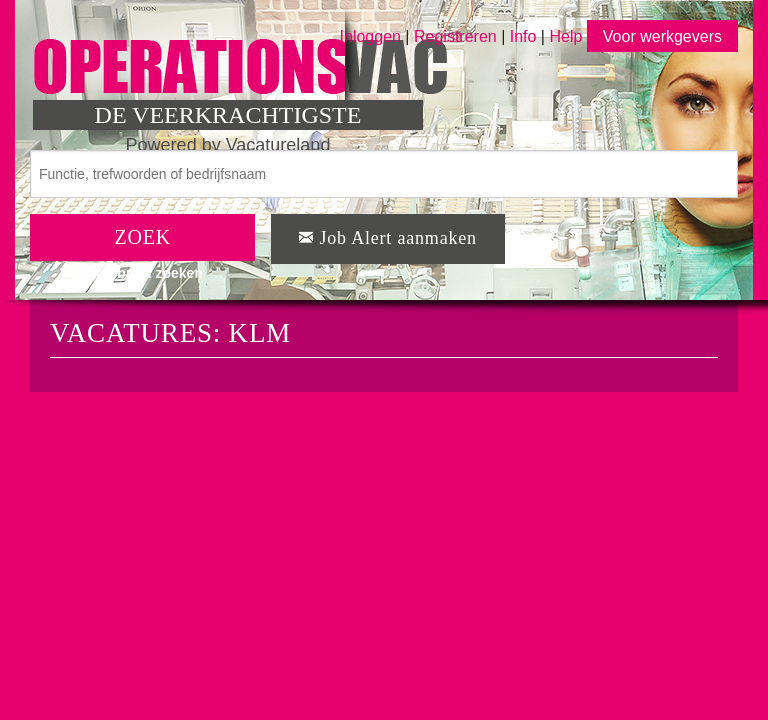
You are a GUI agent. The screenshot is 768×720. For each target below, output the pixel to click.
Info (523, 36)
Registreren (457, 36)
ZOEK (142, 237)
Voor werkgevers (662, 36)
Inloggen (370, 36)
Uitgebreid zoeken (142, 273)
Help (565, 36)
